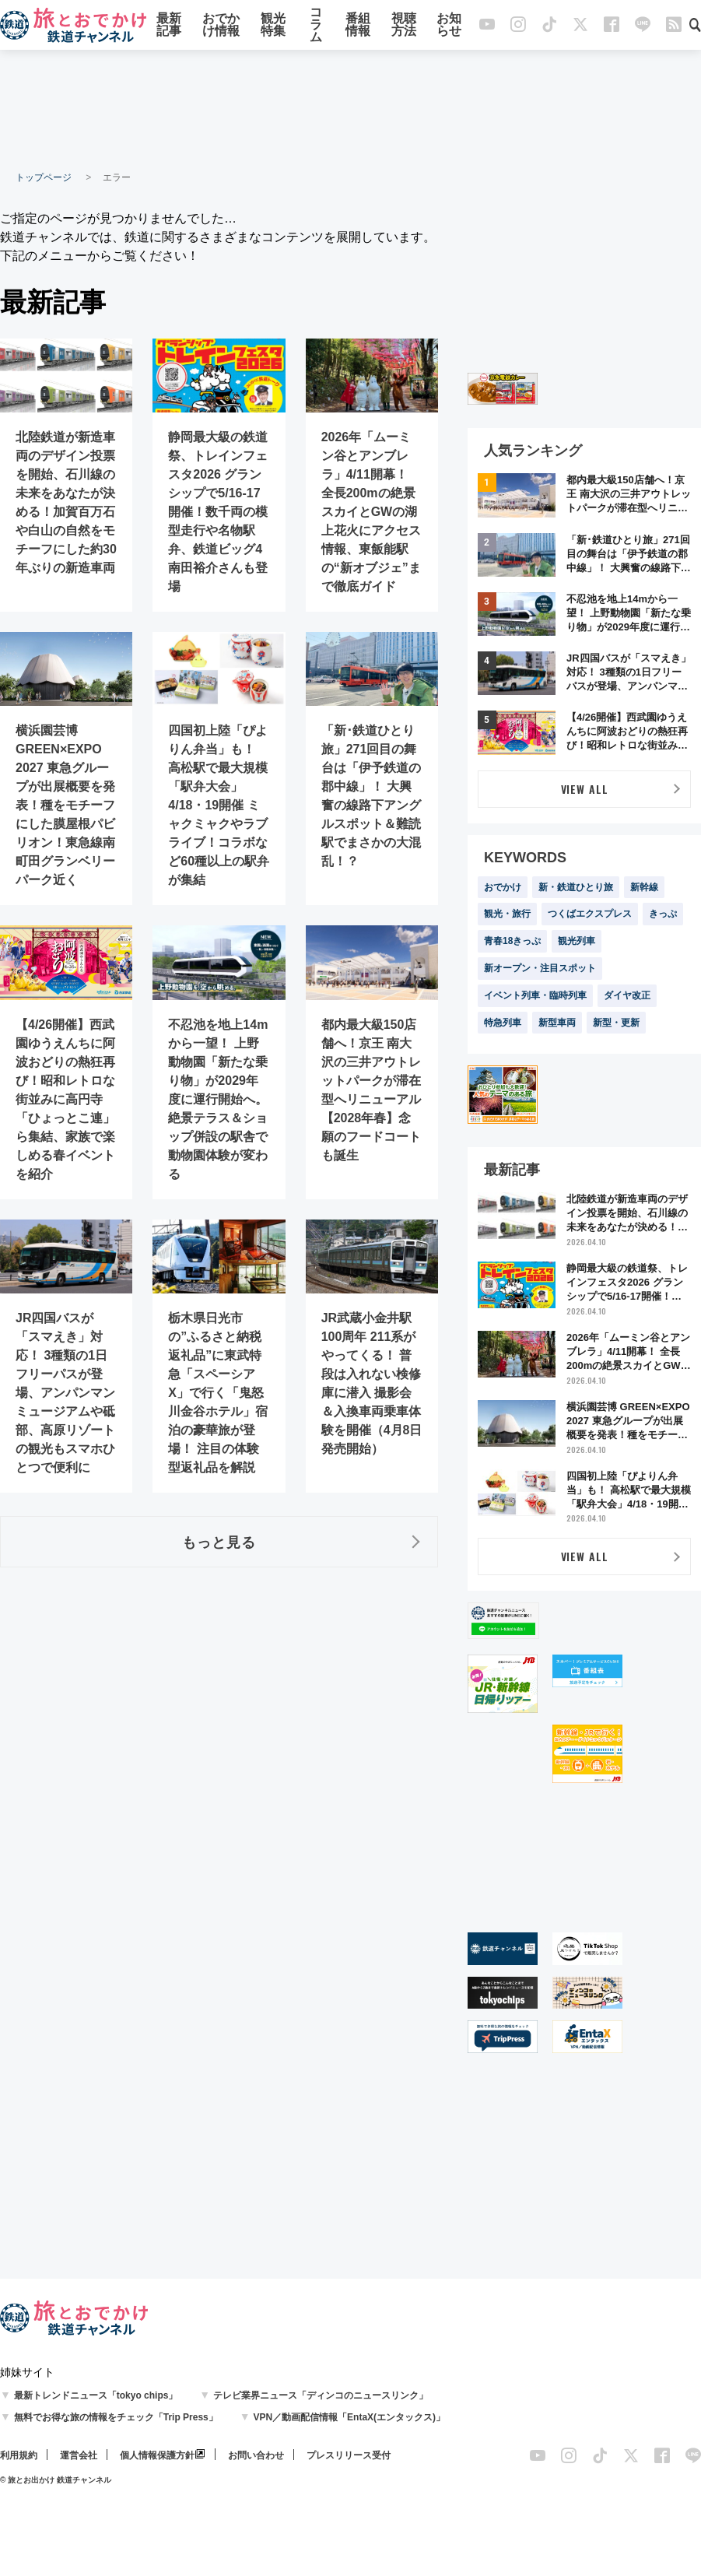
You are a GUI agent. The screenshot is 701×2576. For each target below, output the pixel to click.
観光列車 (576, 940)
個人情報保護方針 (157, 2455)
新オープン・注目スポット (540, 968)
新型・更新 (616, 1022)
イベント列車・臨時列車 (535, 995)
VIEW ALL (584, 789)
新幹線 (644, 887)
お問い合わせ (256, 2455)
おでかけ (502, 887)
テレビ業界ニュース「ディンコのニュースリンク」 (320, 2395)
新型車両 (557, 1022)
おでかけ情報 (221, 25)
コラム (316, 25)
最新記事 (168, 25)
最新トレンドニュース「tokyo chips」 (96, 2395)
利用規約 (18, 2455)
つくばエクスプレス (590, 913)
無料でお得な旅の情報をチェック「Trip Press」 (116, 2417)
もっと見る (219, 1542)
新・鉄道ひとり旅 (575, 887)
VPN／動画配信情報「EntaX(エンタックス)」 (349, 2417)
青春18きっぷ (512, 940)
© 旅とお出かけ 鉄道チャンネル (55, 2480)
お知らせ (448, 25)
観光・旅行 (507, 913)
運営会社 (78, 2455)
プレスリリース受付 (349, 2455)
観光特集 (273, 25)
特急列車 (502, 1022)
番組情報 (357, 25)
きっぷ (663, 913)
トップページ (44, 177)
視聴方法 (403, 25)
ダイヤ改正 (627, 995)
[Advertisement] (351, 109)
